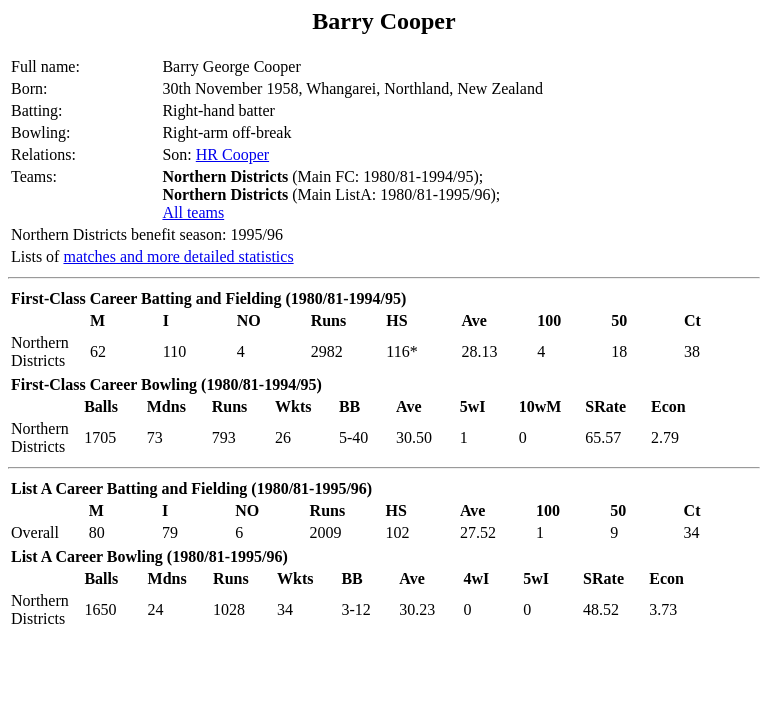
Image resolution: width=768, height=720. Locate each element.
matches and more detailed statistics (178, 256)
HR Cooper (232, 154)
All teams (193, 212)
